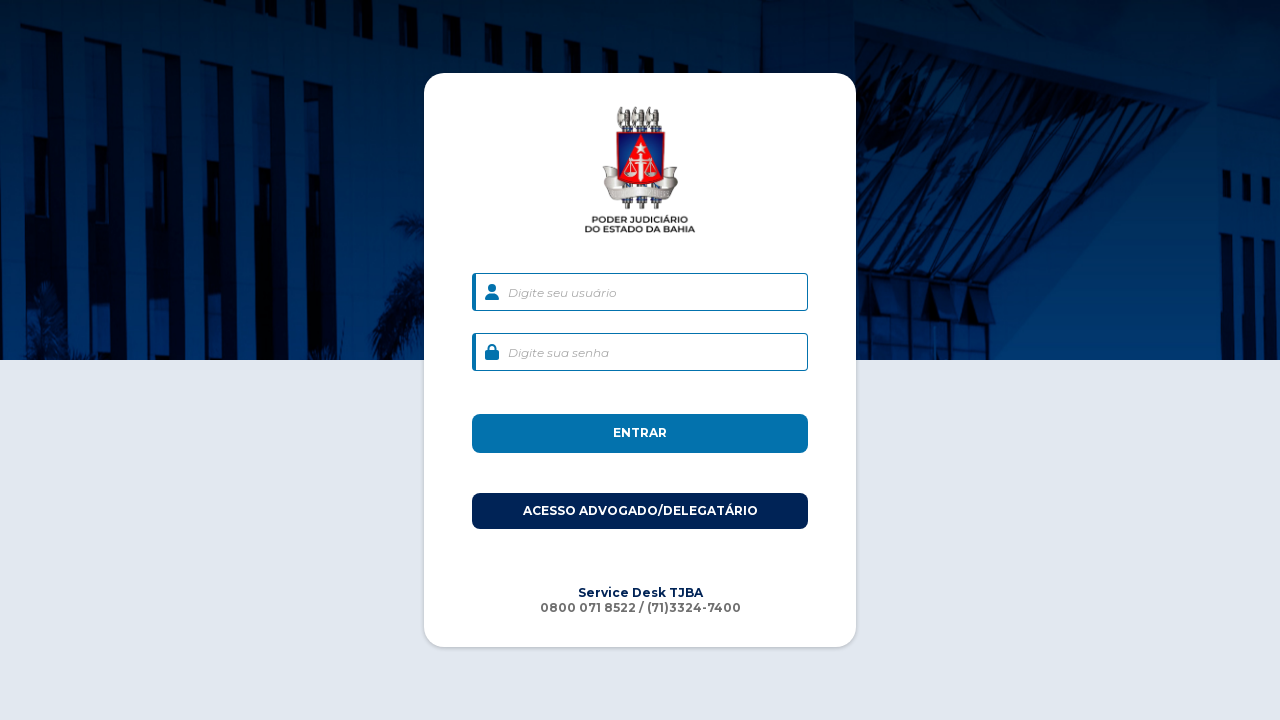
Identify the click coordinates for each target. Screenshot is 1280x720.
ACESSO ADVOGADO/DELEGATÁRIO (640, 510)
